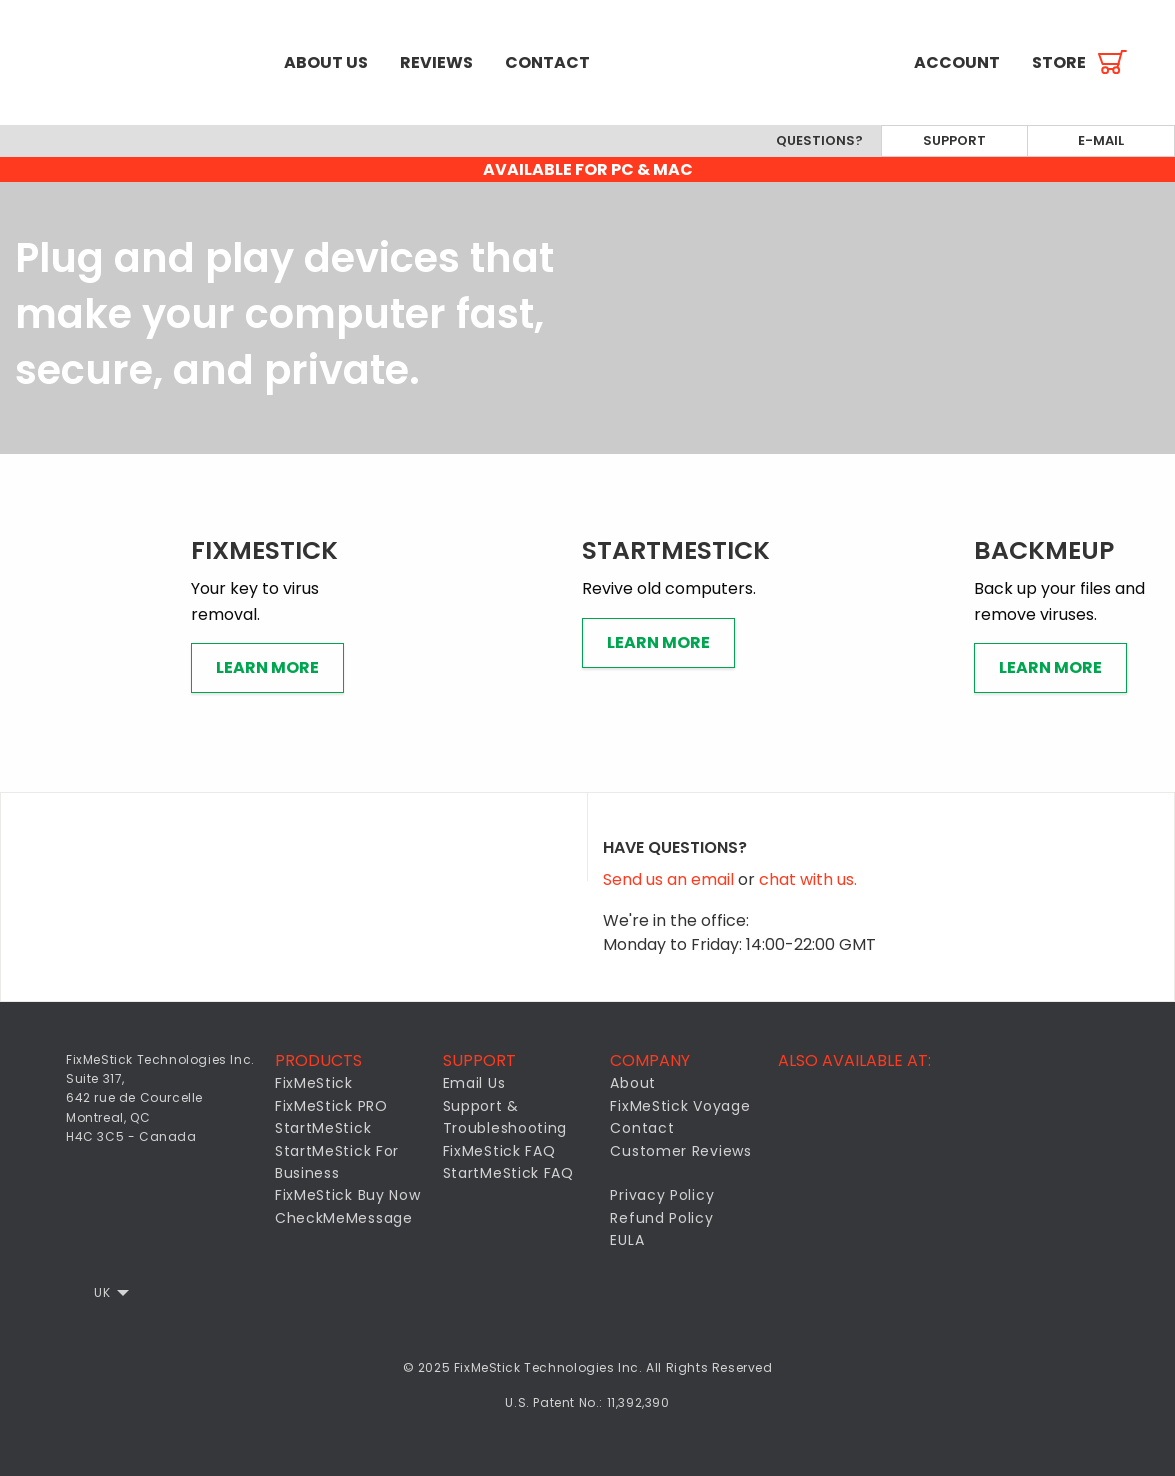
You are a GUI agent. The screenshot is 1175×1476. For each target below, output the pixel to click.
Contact (547, 62)
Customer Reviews (680, 1151)
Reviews (436, 62)
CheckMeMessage (344, 1218)
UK (102, 1292)
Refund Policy (661, 1218)
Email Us (474, 1083)
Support (954, 140)
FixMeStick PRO (331, 1106)
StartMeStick (323, 1128)
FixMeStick (314, 1083)
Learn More (267, 667)
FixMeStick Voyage (680, 1106)
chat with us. (808, 879)
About (633, 1083)
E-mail (1101, 140)
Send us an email (670, 879)
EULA (627, 1240)
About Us (326, 62)
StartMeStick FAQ (508, 1173)
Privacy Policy (662, 1195)
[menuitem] (134, 62)
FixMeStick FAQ (499, 1151)
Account (957, 62)
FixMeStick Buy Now (348, 1195)
